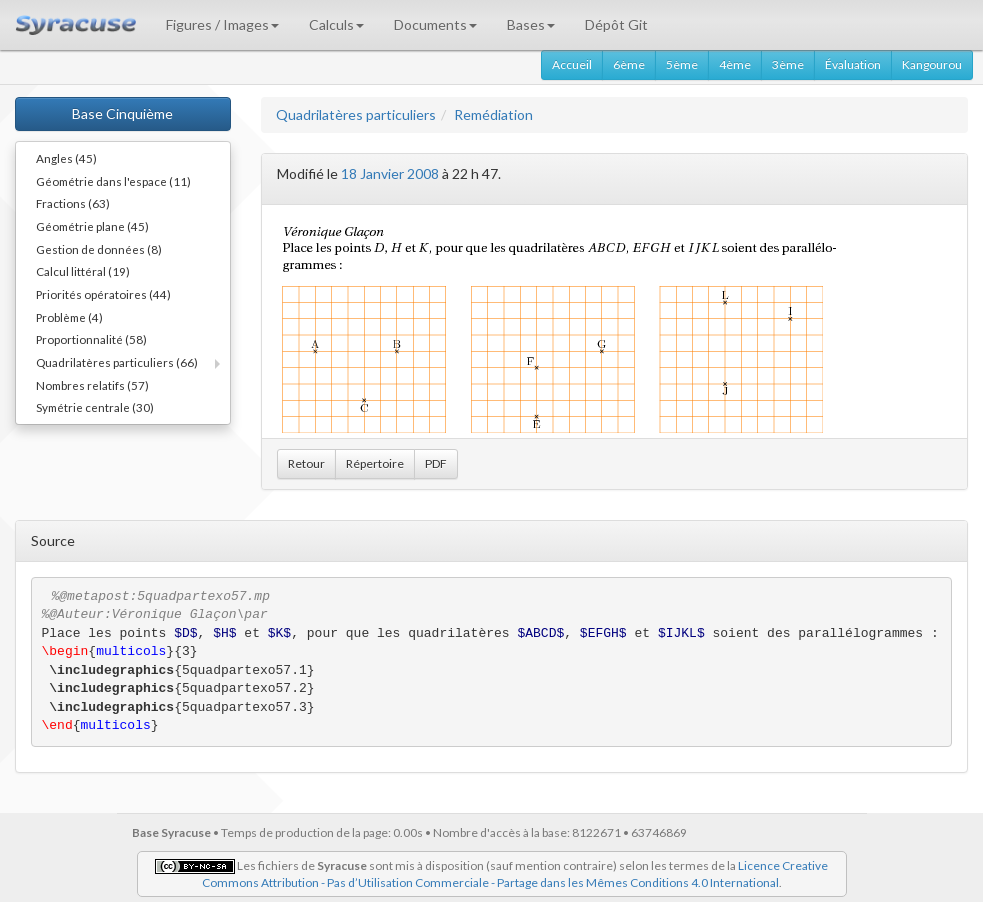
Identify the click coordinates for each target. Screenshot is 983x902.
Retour (306, 463)
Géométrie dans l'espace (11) (113, 181)
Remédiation (493, 114)
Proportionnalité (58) (91, 339)
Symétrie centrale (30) (95, 407)
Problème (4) (69, 317)
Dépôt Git (616, 24)
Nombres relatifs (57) (92, 385)
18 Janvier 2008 (390, 173)
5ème (682, 64)
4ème (735, 64)
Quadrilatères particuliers (356, 114)
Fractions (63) (73, 203)
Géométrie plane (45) (92, 226)
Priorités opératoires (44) (103, 294)
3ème (788, 64)
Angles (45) (66, 158)
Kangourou (932, 64)
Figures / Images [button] (222, 24)
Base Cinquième (122, 113)
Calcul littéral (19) (83, 271)
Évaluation (853, 64)
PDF (436, 463)
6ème (629, 64)
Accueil (572, 64)
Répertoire (375, 463)
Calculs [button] (336, 24)
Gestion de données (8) (99, 249)
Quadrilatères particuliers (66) (117, 362)
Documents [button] (435, 24)
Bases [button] (531, 24)
